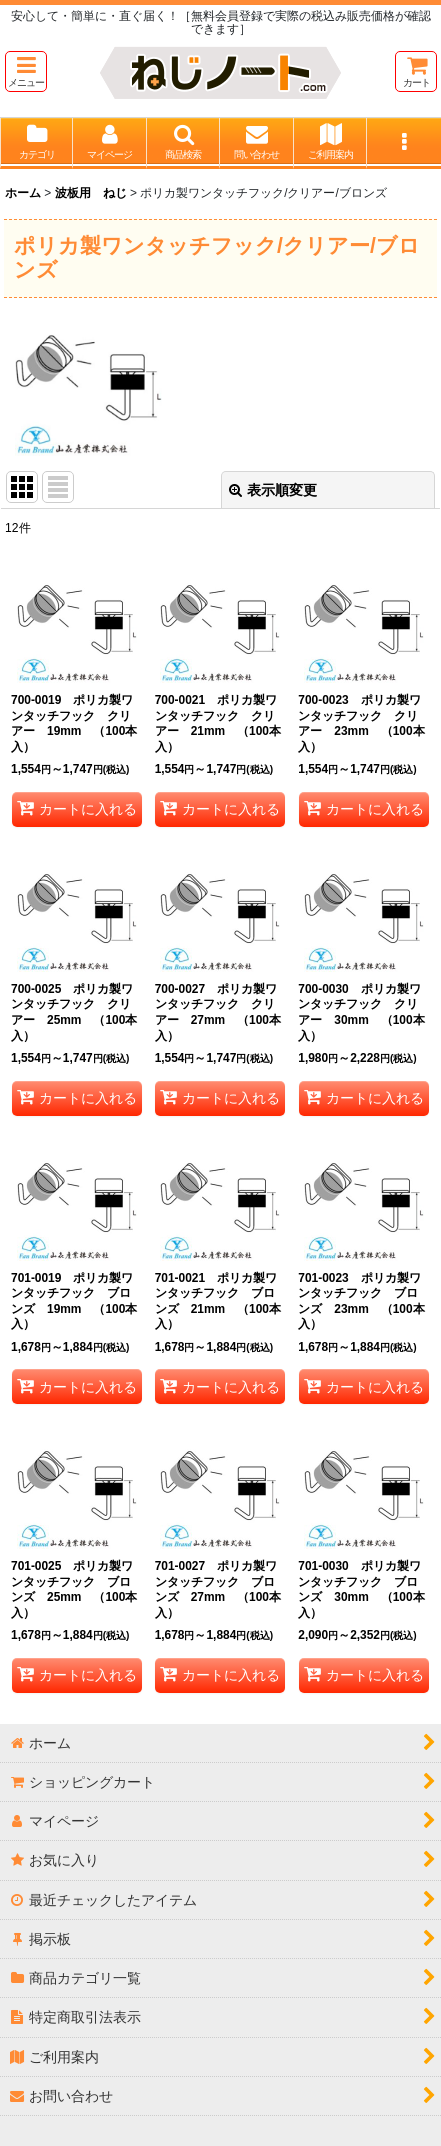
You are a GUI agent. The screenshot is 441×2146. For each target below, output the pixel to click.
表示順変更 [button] (273, 490)
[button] (26, 71)
